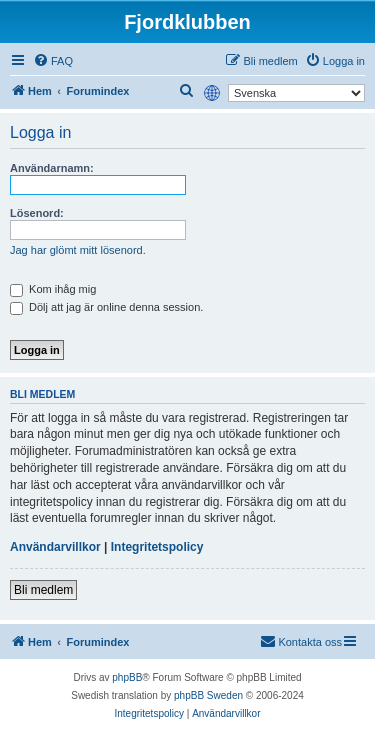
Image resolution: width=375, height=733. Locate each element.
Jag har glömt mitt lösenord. (78, 250)
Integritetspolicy (157, 547)
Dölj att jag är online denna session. (106, 307)
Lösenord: (37, 213)
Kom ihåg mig (53, 289)
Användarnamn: (52, 168)
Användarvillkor (55, 547)
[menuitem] (53, 61)
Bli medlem (43, 590)
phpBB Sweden (208, 695)
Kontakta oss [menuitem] (301, 641)
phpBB (127, 677)
